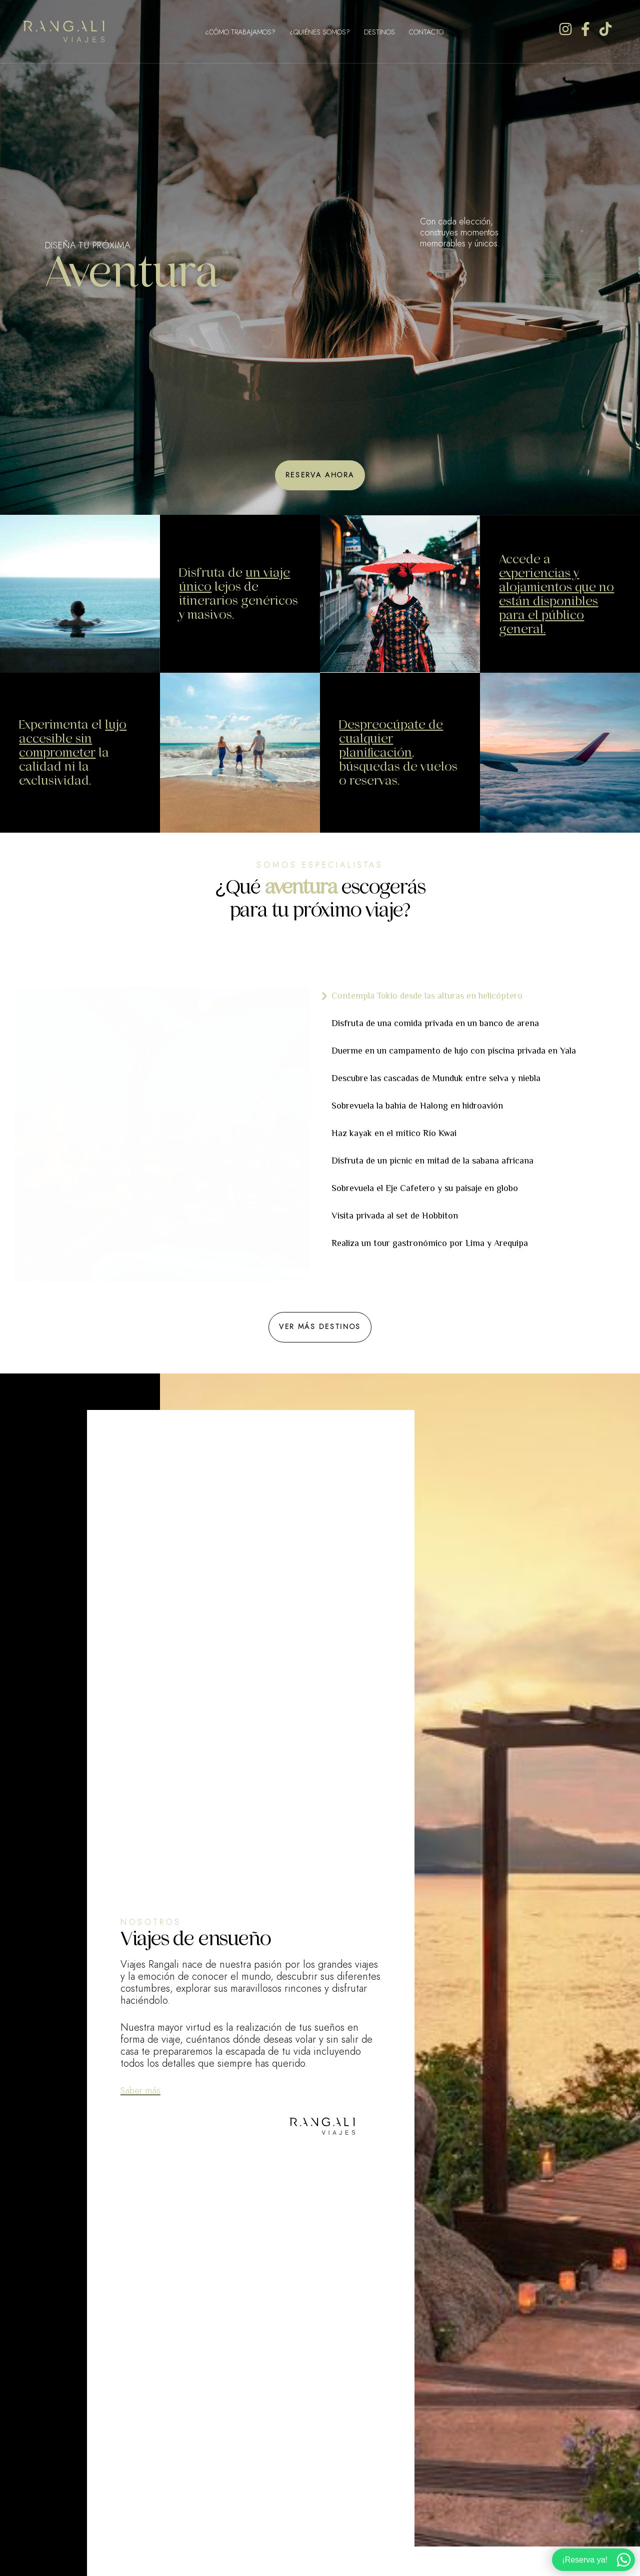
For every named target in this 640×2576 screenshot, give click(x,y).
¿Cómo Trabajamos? (240, 32)
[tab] (475, 996)
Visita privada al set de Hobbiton (395, 1216)
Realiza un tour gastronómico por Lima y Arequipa (430, 1243)
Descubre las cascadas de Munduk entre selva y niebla (436, 1078)
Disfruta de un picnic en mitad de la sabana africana (433, 1161)
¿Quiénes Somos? (320, 32)
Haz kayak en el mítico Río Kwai (394, 1133)
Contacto (426, 32)
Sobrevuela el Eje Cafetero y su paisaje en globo (425, 1188)
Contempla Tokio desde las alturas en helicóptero (427, 996)
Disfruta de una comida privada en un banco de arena (435, 1023)
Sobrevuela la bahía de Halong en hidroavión (417, 1106)
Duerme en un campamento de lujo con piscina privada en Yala (454, 1051)
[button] (319, 475)
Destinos (379, 32)
